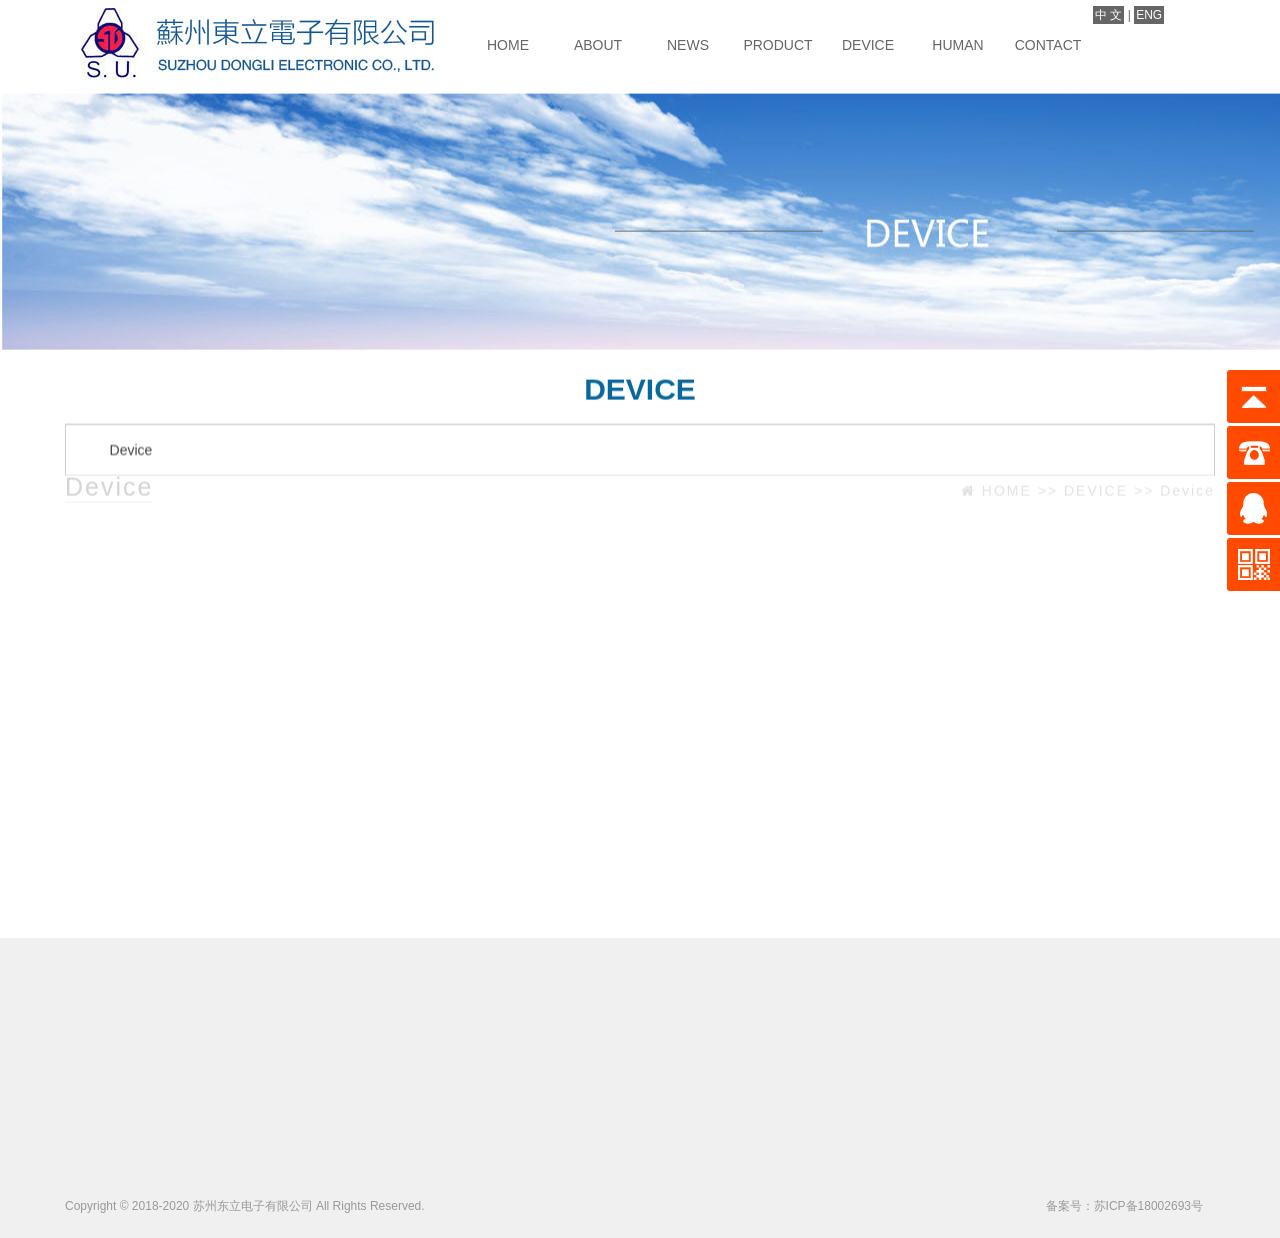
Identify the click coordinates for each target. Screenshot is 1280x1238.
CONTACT (1048, 45)
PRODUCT (777, 45)
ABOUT (598, 45)
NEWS (688, 45)
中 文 (1108, 15)
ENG (1149, 15)
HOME (508, 45)
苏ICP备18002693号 (1148, 1206)
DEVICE (868, 45)
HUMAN (957, 45)
